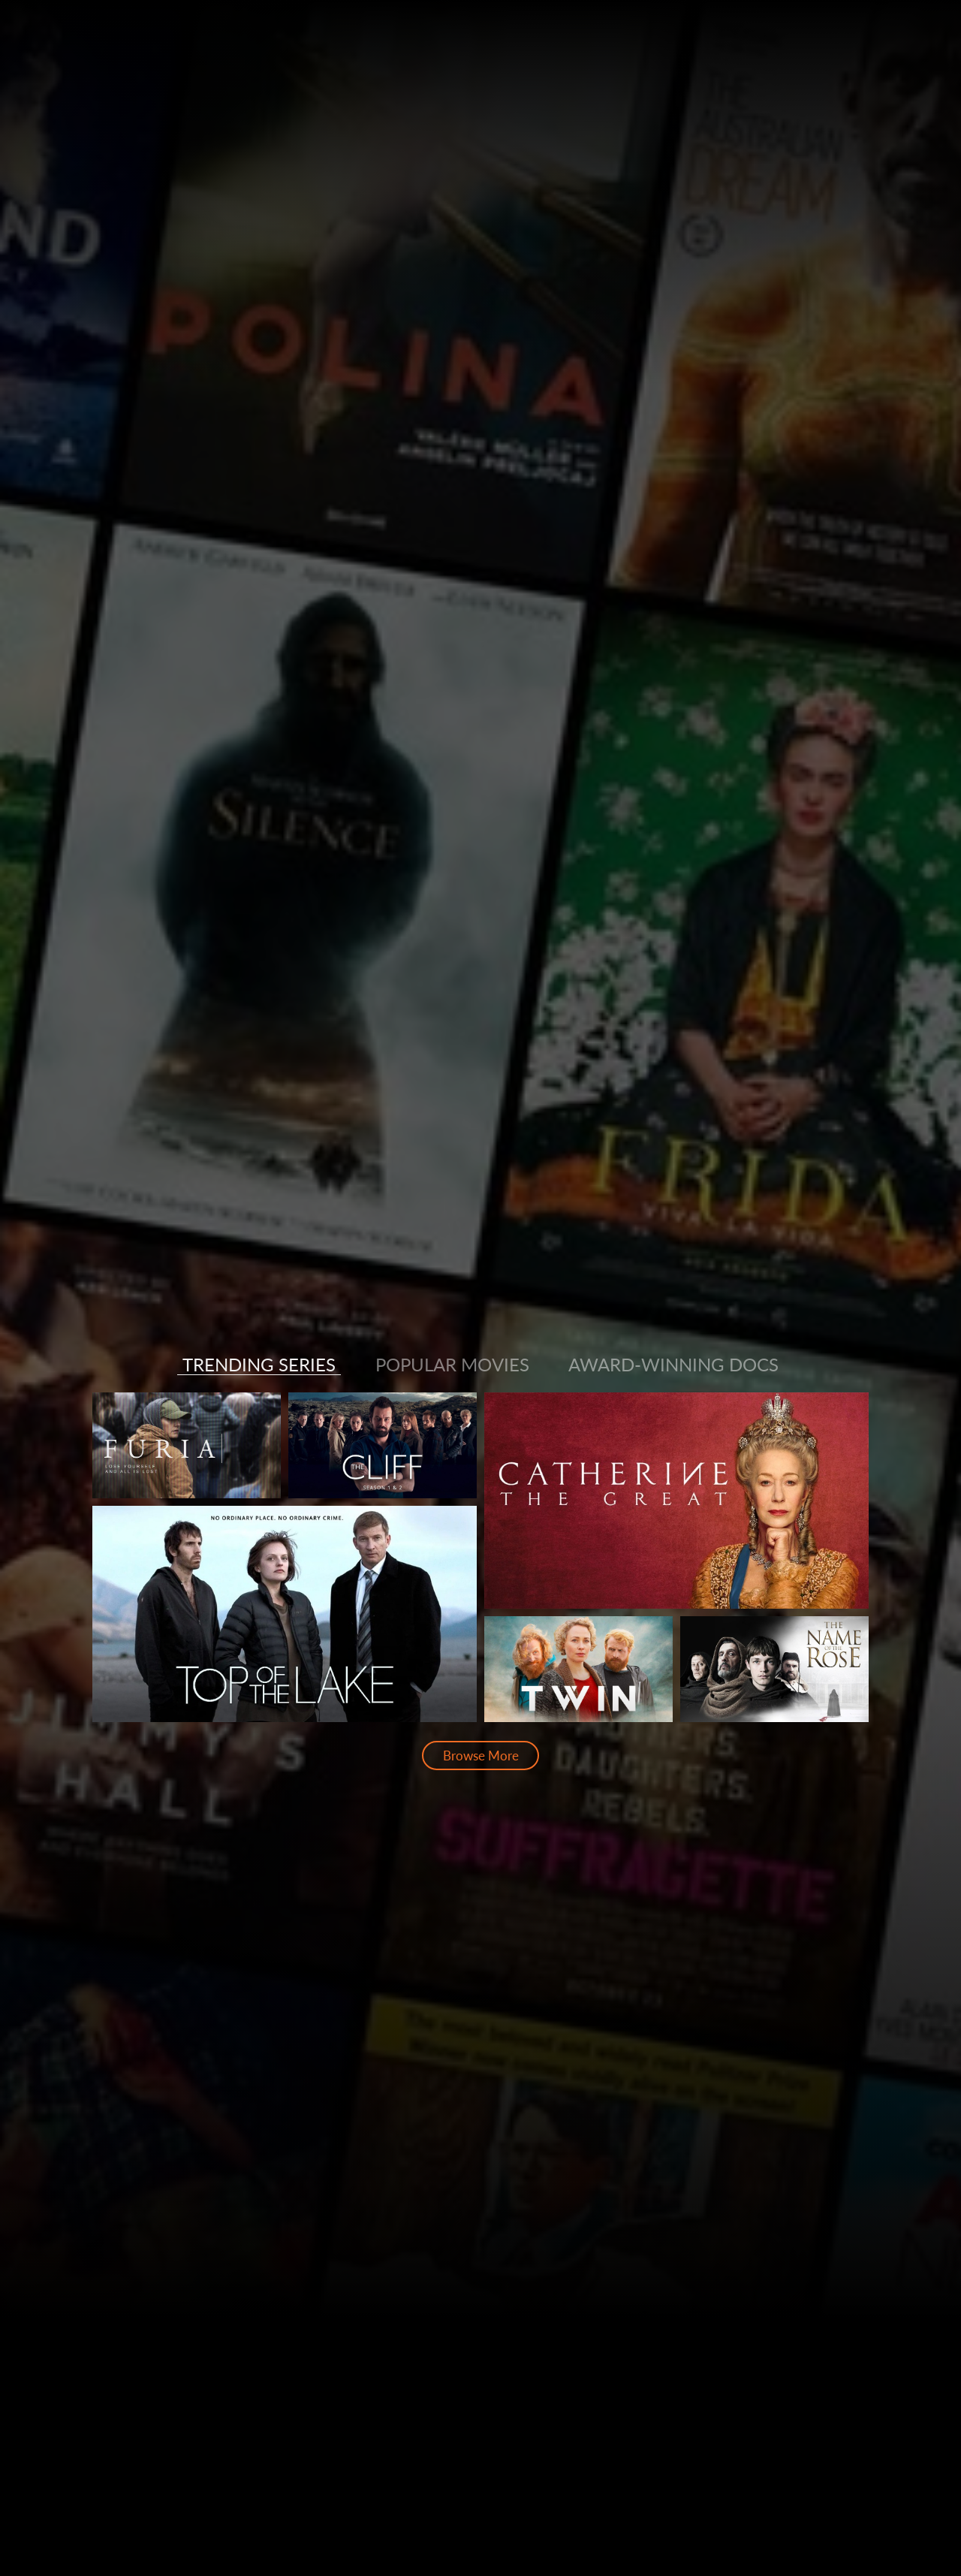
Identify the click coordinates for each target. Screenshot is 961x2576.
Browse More (481, 1755)
